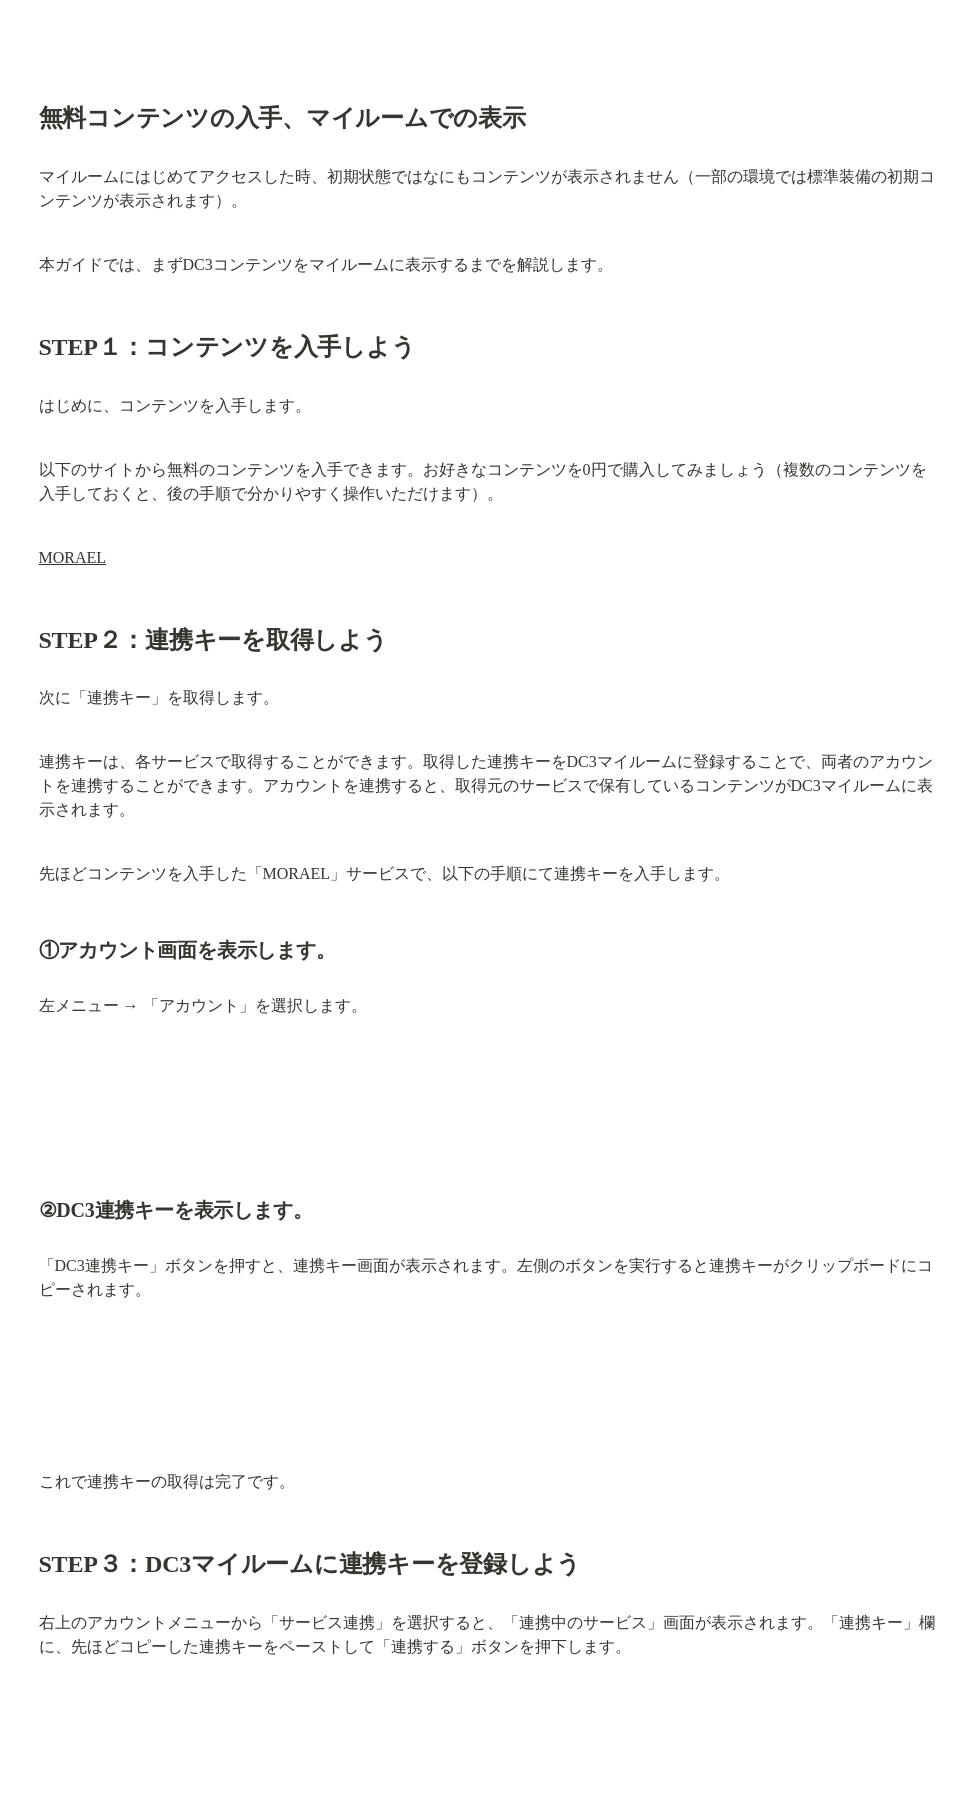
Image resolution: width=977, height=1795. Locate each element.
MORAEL (73, 557)
